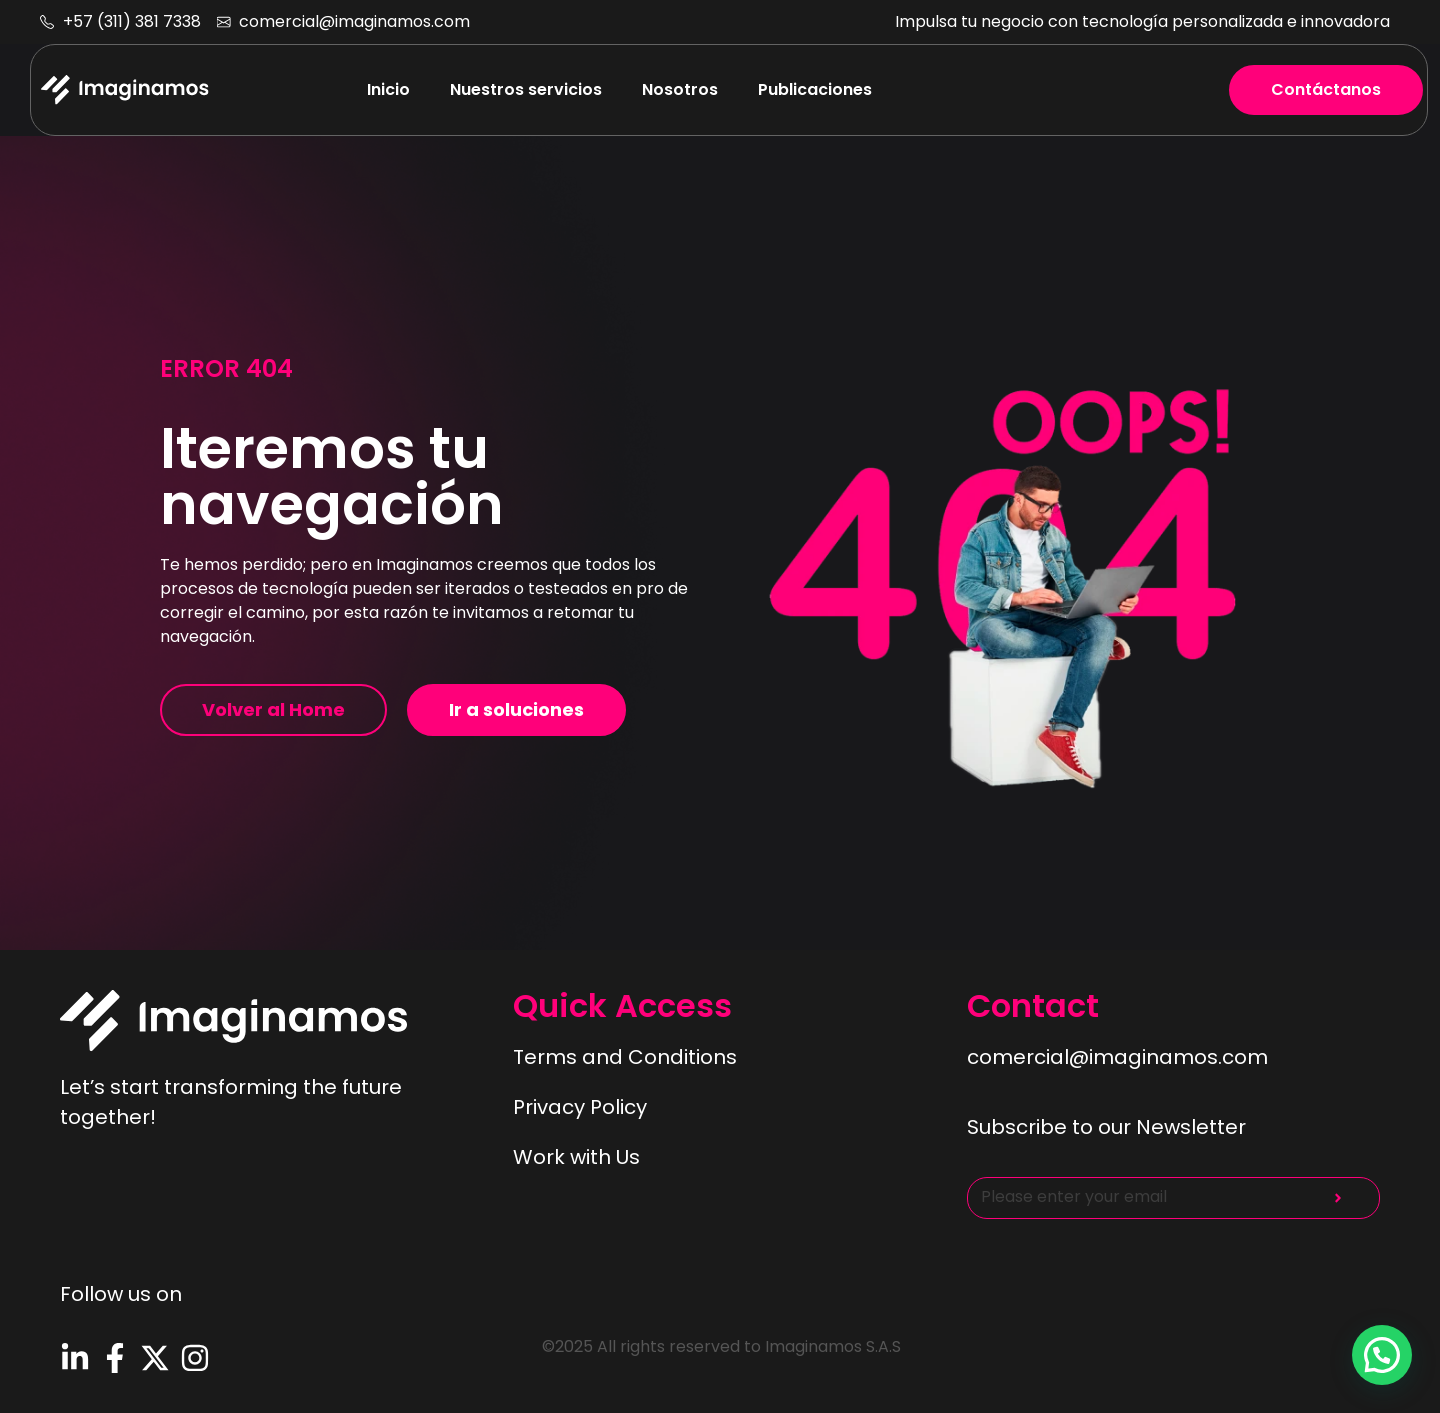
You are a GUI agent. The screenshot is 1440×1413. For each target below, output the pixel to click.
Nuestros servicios (526, 89)
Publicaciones (815, 89)
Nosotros (680, 89)
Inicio (388, 89)
